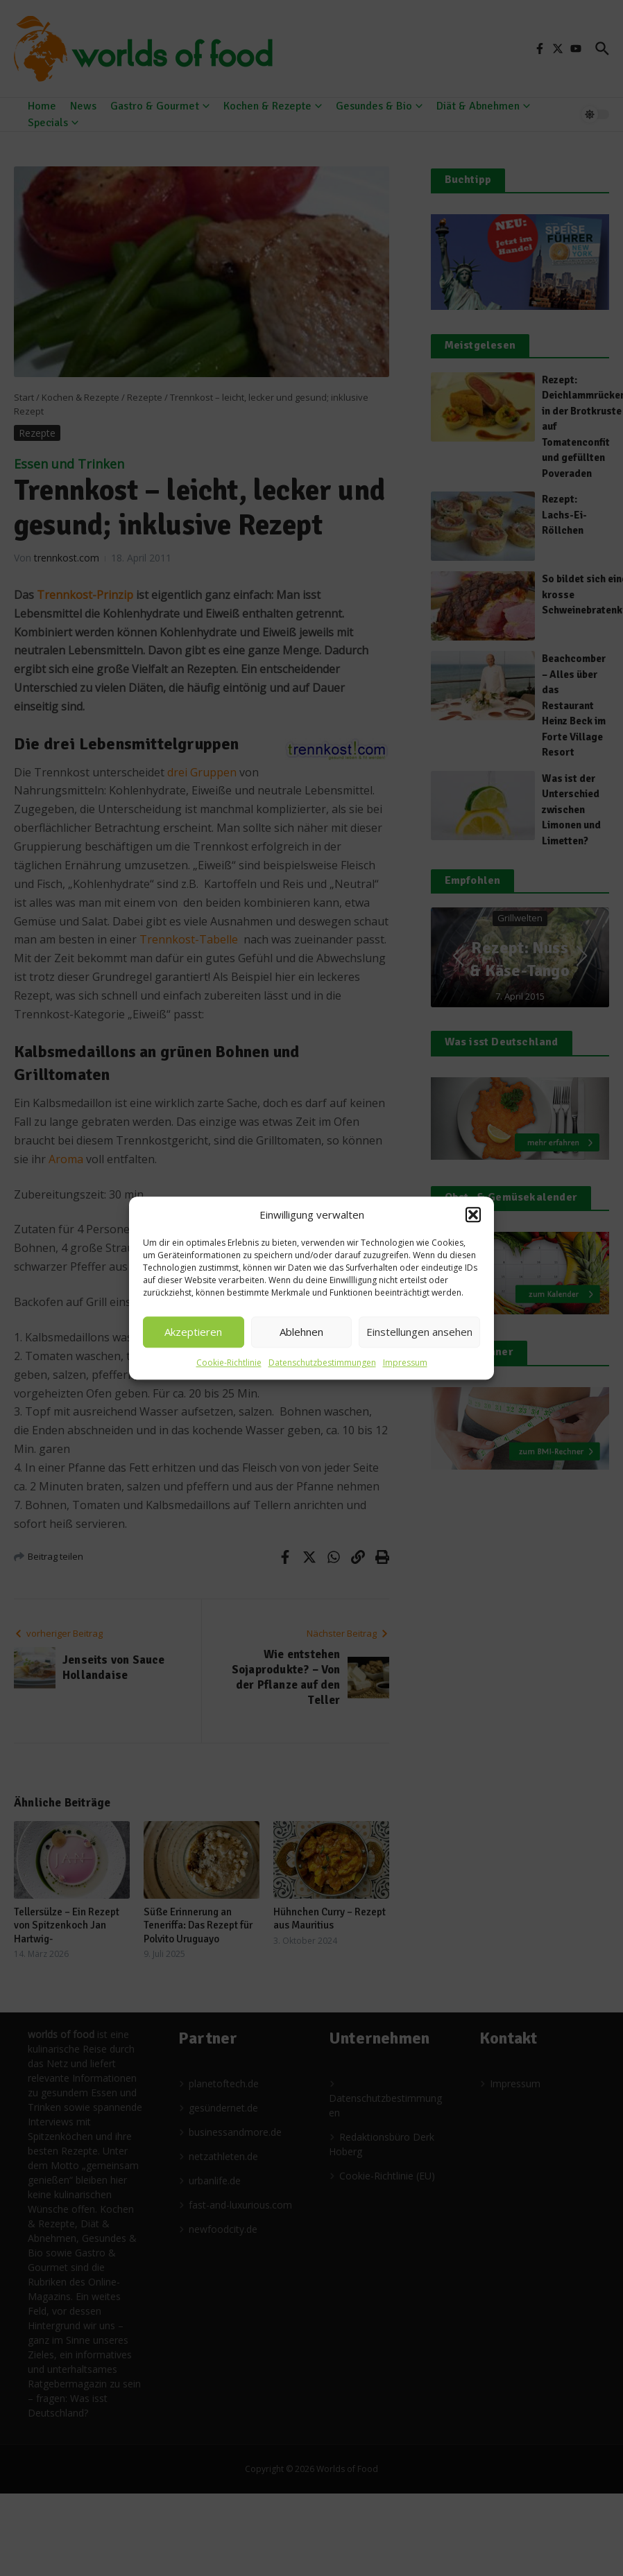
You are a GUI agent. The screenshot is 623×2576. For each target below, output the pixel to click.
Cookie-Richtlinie (229, 1362)
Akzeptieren (193, 1332)
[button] (473, 1215)
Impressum (405, 1362)
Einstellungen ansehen (419, 1332)
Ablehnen (301, 1332)
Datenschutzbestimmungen (322, 1362)
